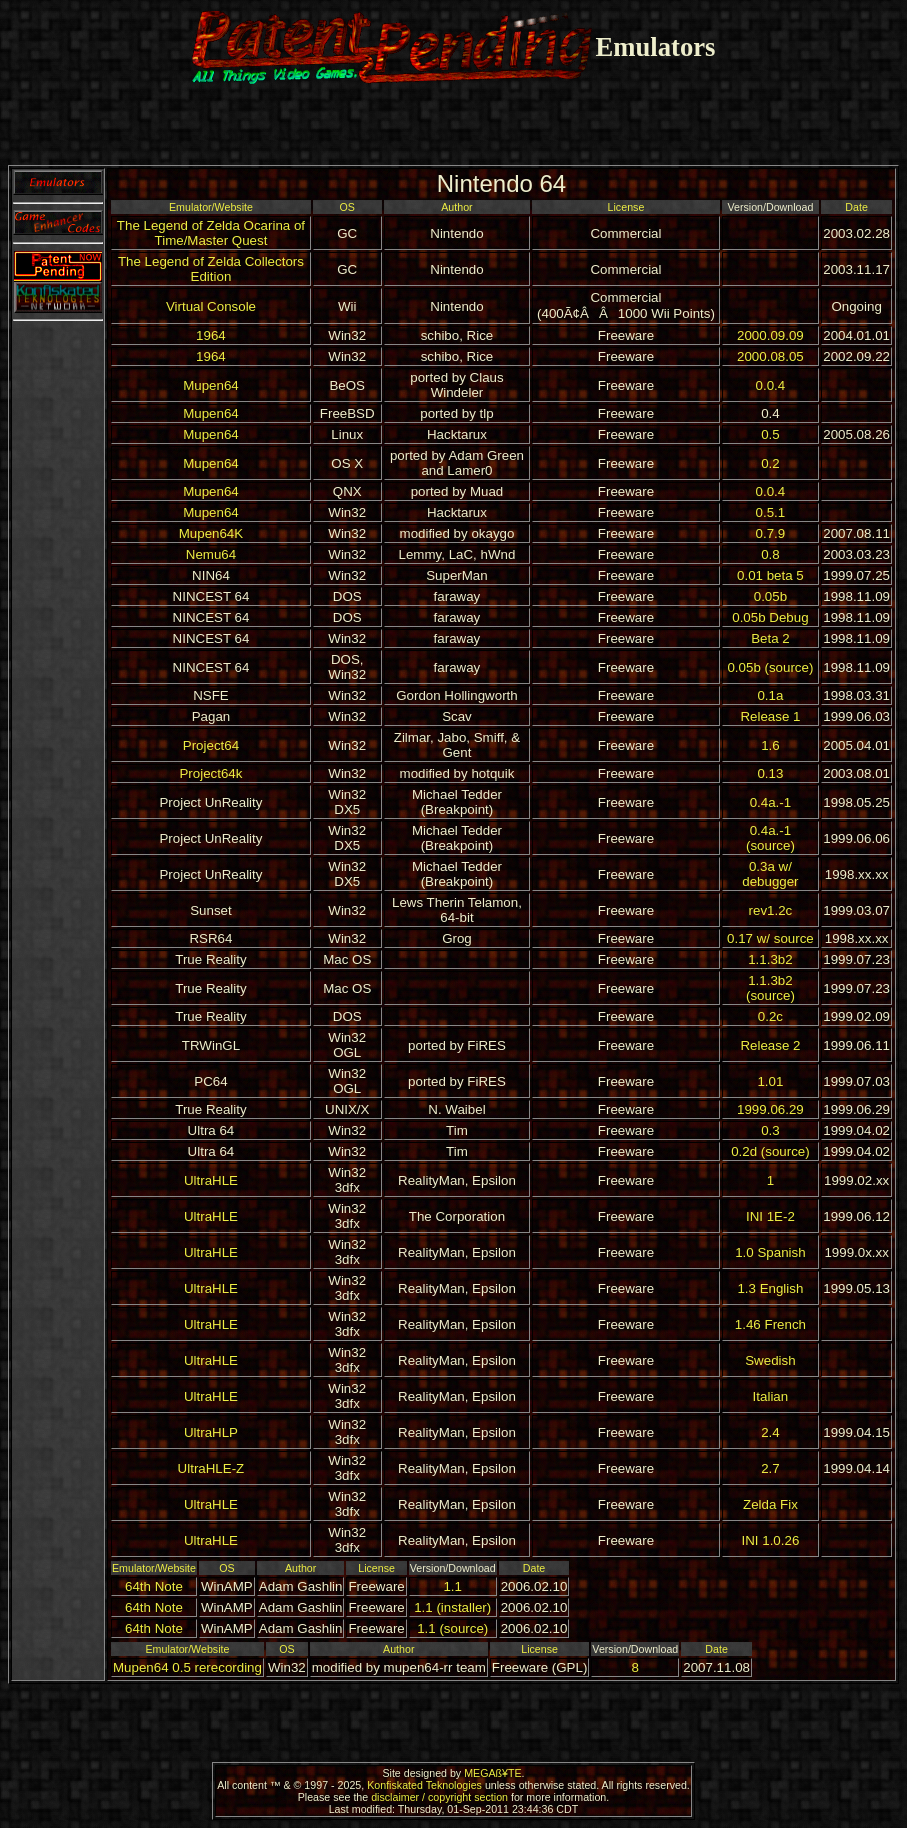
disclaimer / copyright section (439, 1797)
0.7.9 (771, 533)
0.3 (770, 1130)
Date (856, 207)
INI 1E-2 (770, 1216)
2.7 (770, 1468)
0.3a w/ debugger (770, 874)
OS (347, 207)
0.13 (770, 773)
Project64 (211, 745)
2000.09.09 (770, 335)
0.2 (770, 463)
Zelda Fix (770, 1504)
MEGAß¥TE (492, 1773)
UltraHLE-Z (211, 1468)
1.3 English (770, 1288)
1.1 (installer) (452, 1607)
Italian (771, 1396)
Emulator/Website (211, 207)
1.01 (770, 1081)
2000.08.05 (770, 356)
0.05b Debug (770, 617)
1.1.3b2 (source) (770, 988)
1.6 (770, 745)
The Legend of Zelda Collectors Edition (211, 269)
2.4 (770, 1432)
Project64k (210, 773)
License (626, 207)
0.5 (770, 434)
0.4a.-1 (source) (770, 838)
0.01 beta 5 (770, 575)
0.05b (770, 596)
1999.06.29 (770, 1109)
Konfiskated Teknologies (424, 1785)
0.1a (770, 695)
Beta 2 (770, 638)
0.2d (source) (770, 1151)
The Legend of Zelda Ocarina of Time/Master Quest (211, 233)
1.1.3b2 (770, 959)
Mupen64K (211, 533)
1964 (211, 335)
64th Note (154, 1586)
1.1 (452, 1586)
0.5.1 (771, 512)
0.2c (770, 1016)
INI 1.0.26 (771, 1540)
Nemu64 (211, 554)
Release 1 (770, 716)
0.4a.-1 (771, 802)
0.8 (770, 554)
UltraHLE (211, 1180)
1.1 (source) (452, 1628)
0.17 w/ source (770, 938)
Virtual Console (211, 306)
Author (456, 207)
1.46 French (770, 1324)
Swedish (770, 1360)
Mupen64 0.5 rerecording (187, 1667)
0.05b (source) (770, 667)
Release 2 (770, 1045)
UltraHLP (211, 1432)
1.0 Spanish (770, 1252)
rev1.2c (771, 910)
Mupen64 (211, 385)
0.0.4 (771, 385)
